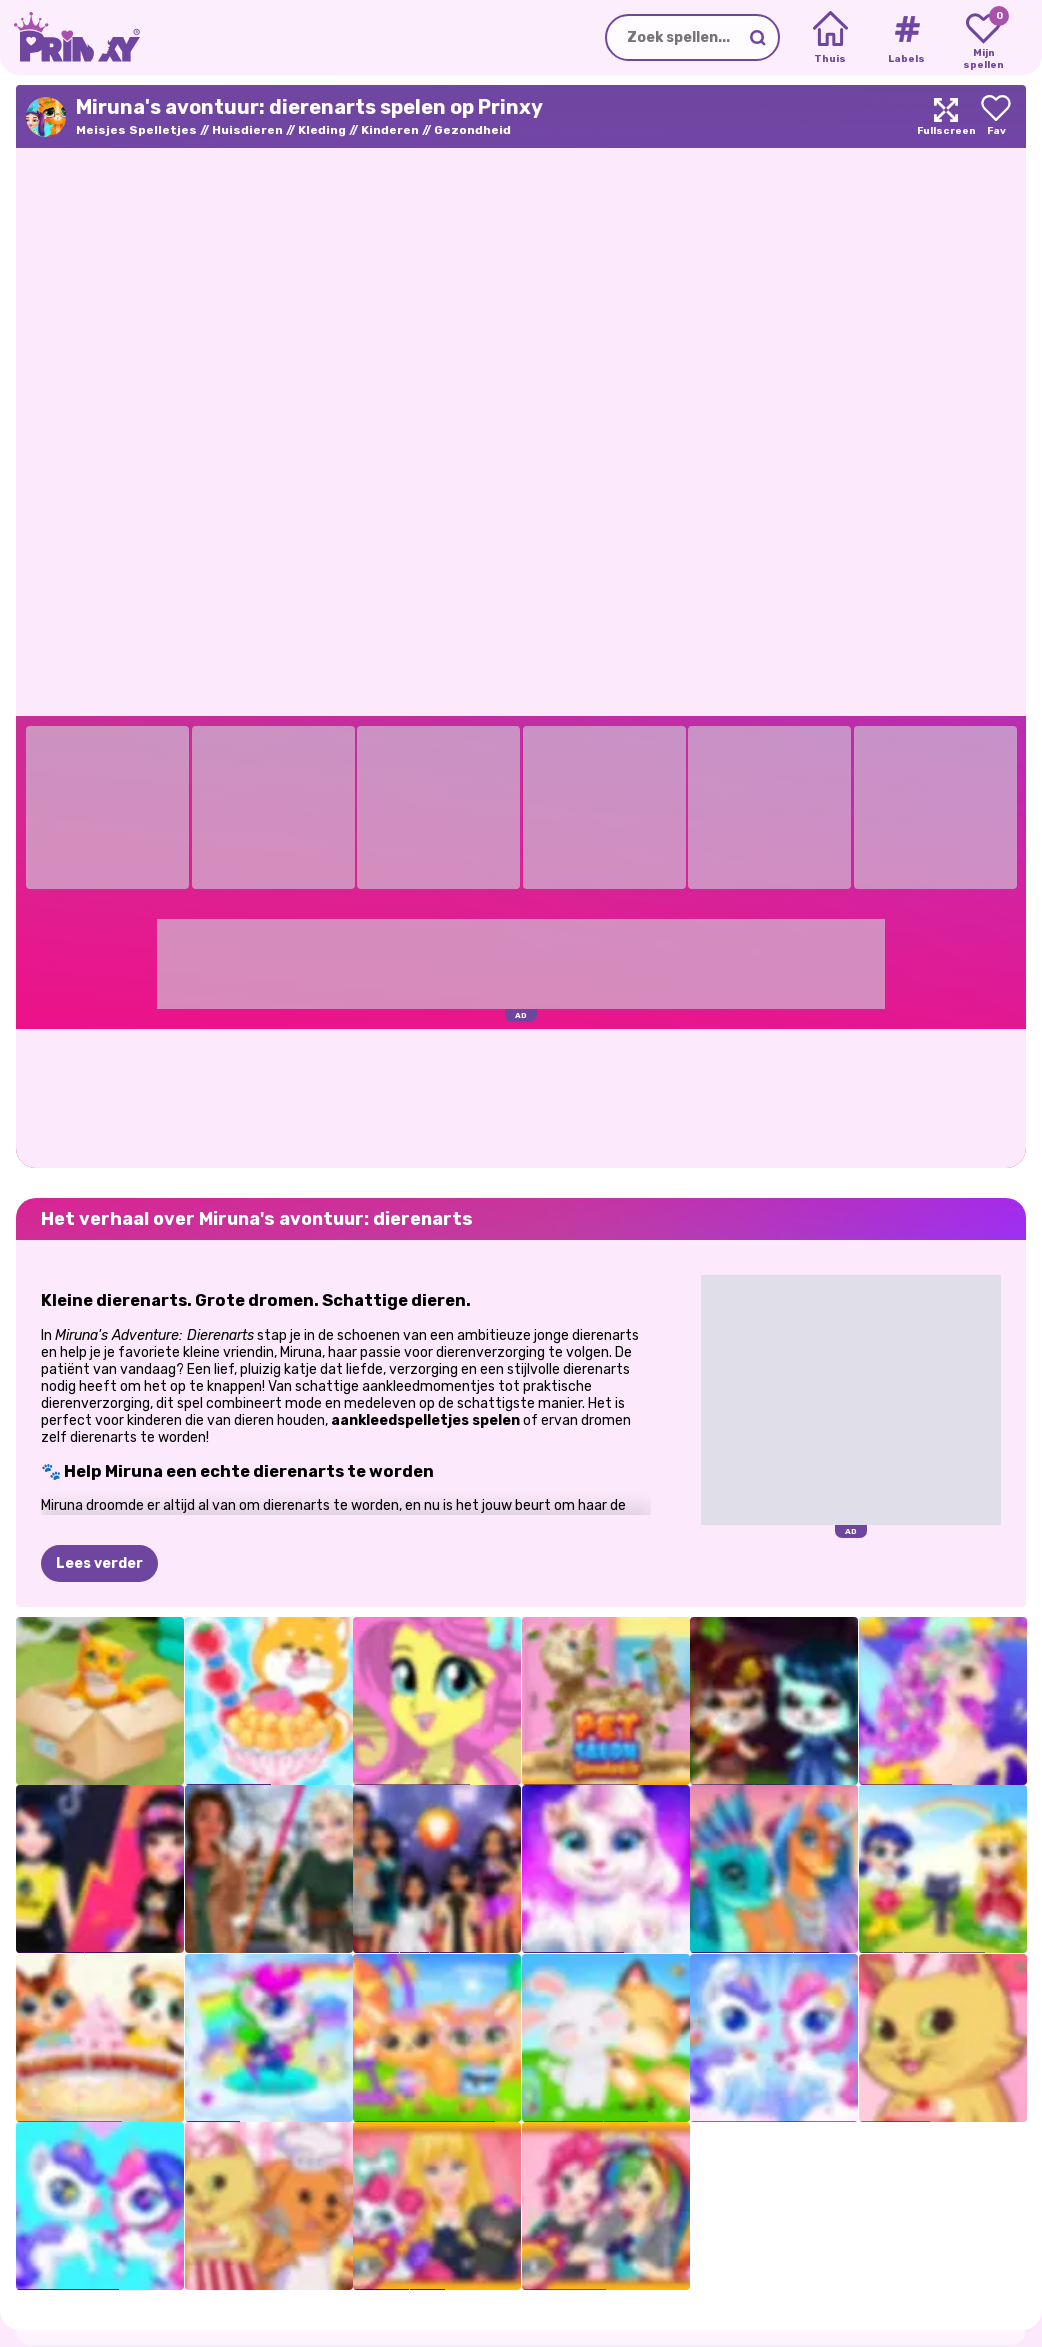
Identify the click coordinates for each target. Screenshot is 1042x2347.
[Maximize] (946, 116)
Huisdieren (247, 130)
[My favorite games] (983, 38)
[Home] (830, 38)
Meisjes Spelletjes (136, 130)
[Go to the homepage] (70, 37)
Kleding (322, 130)
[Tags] (906, 38)
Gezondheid (472, 130)
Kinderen (390, 130)
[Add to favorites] (996, 116)
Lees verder (99, 1563)
